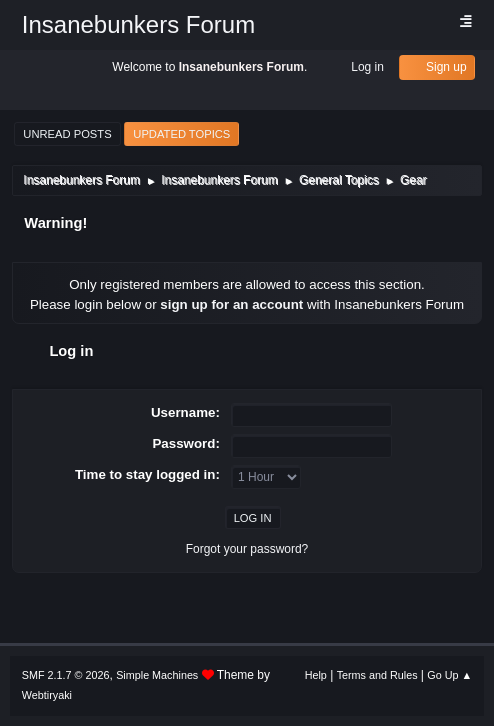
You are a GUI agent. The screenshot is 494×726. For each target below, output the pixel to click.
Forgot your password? (247, 549)
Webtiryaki (47, 695)
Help (316, 675)
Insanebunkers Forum (138, 24)
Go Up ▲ (449, 675)
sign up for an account (231, 304)
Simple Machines (157, 675)
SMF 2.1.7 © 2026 (66, 675)
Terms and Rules (377, 675)
